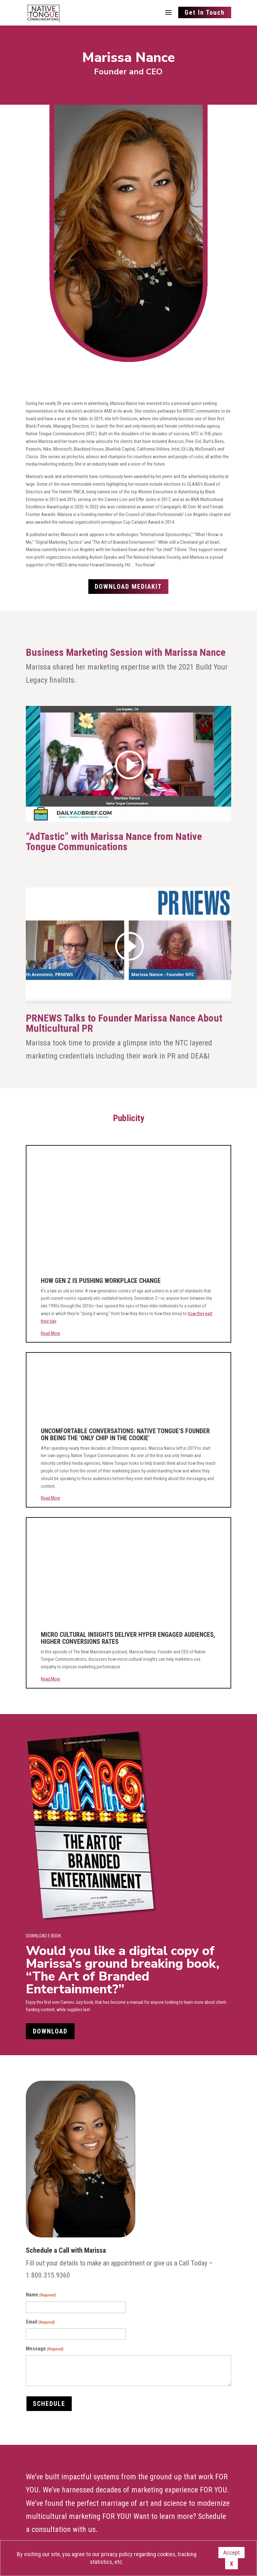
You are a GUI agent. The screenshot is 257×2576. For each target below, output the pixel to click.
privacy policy (117, 2554)
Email (40, 2322)
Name (41, 2295)
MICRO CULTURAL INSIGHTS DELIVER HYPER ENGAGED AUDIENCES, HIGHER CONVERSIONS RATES (128, 1638)
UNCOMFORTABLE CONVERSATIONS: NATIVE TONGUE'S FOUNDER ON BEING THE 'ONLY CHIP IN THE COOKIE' (125, 1434)
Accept (231, 2552)
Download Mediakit (128, 586)
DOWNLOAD (50, 2031)
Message (44, 2349)
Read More (50, 1333)
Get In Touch (205, 12)
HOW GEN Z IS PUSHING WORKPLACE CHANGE (101, 1280)
